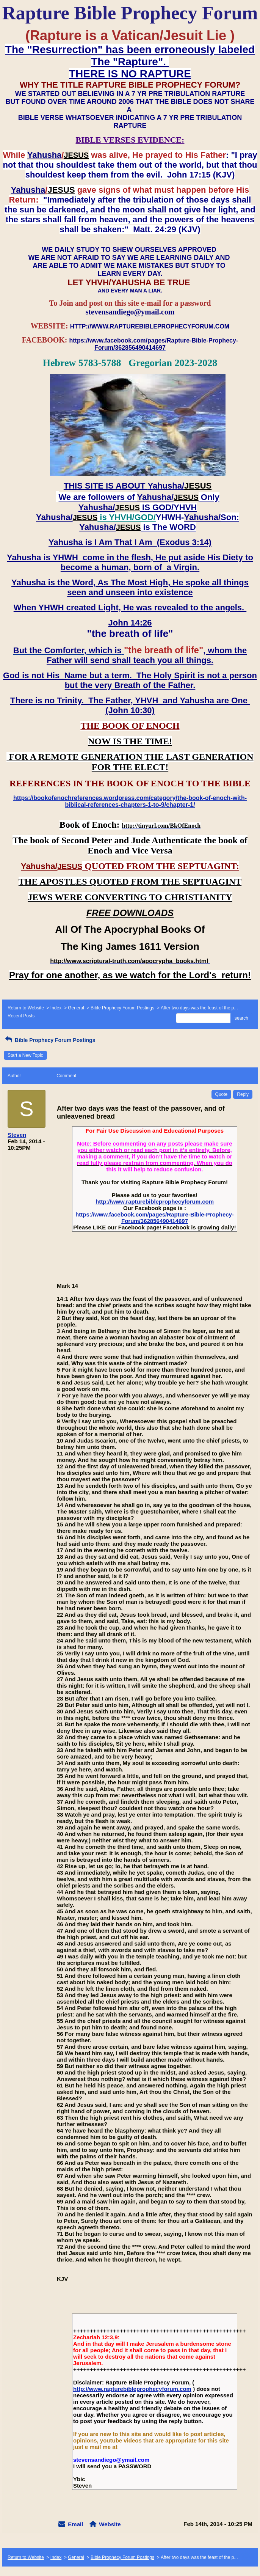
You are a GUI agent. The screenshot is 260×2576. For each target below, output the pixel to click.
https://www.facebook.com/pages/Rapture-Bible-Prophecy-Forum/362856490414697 (154, 1217)
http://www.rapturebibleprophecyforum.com (155, 1201)
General (76, 1008)
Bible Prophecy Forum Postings (122, 1008)
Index (55, 1008)
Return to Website (26, 1008)
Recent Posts (21, 1015)
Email (75, 2524)
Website (110, 2524)
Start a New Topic (25, 1055)
